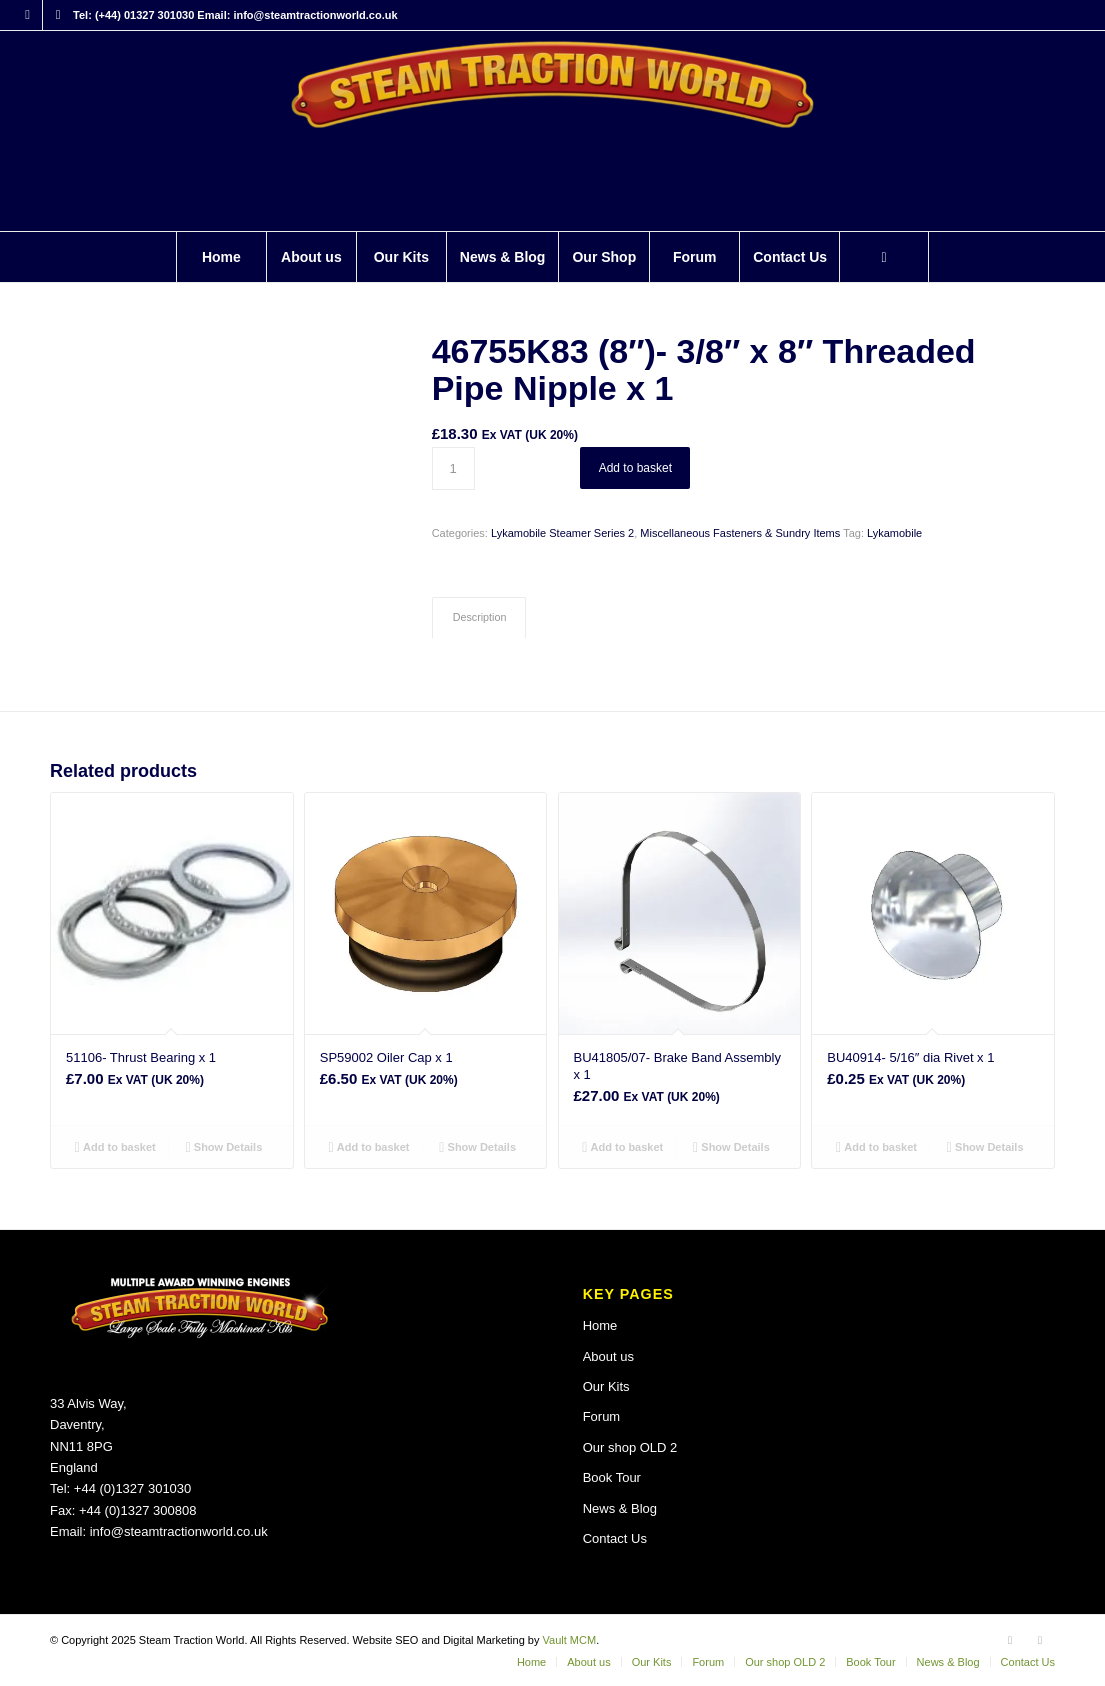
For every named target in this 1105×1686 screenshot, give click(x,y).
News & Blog (620, 1508)
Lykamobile (894, 533)
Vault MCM (570, 1640)
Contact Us (615, 1538)
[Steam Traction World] (552, 131)
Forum (602, 1416)
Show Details (224, 1147)
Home (600, 1325)
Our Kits (606, 1386)
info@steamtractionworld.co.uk (179, 1531)
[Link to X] (58, 15)
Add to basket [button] (115, 1147)
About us (608, 1356)
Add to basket (635, 468)
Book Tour (612, 1477)
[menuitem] (221, 257)
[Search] (884, 257)
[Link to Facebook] (27, 15)
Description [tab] (480, 617)
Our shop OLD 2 (630, 1447)
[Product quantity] (453, 468)
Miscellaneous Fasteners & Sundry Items (740, 533)
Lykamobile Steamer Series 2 (562, 533)
